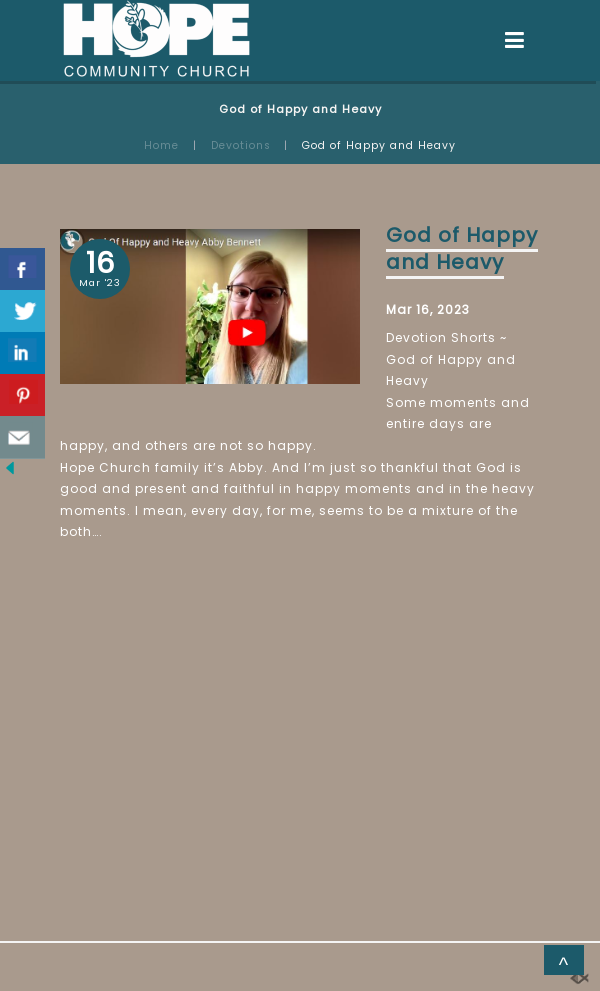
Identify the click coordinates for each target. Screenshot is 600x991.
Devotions (241, 145)
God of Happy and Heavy (462, 248)
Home (161, 145)
